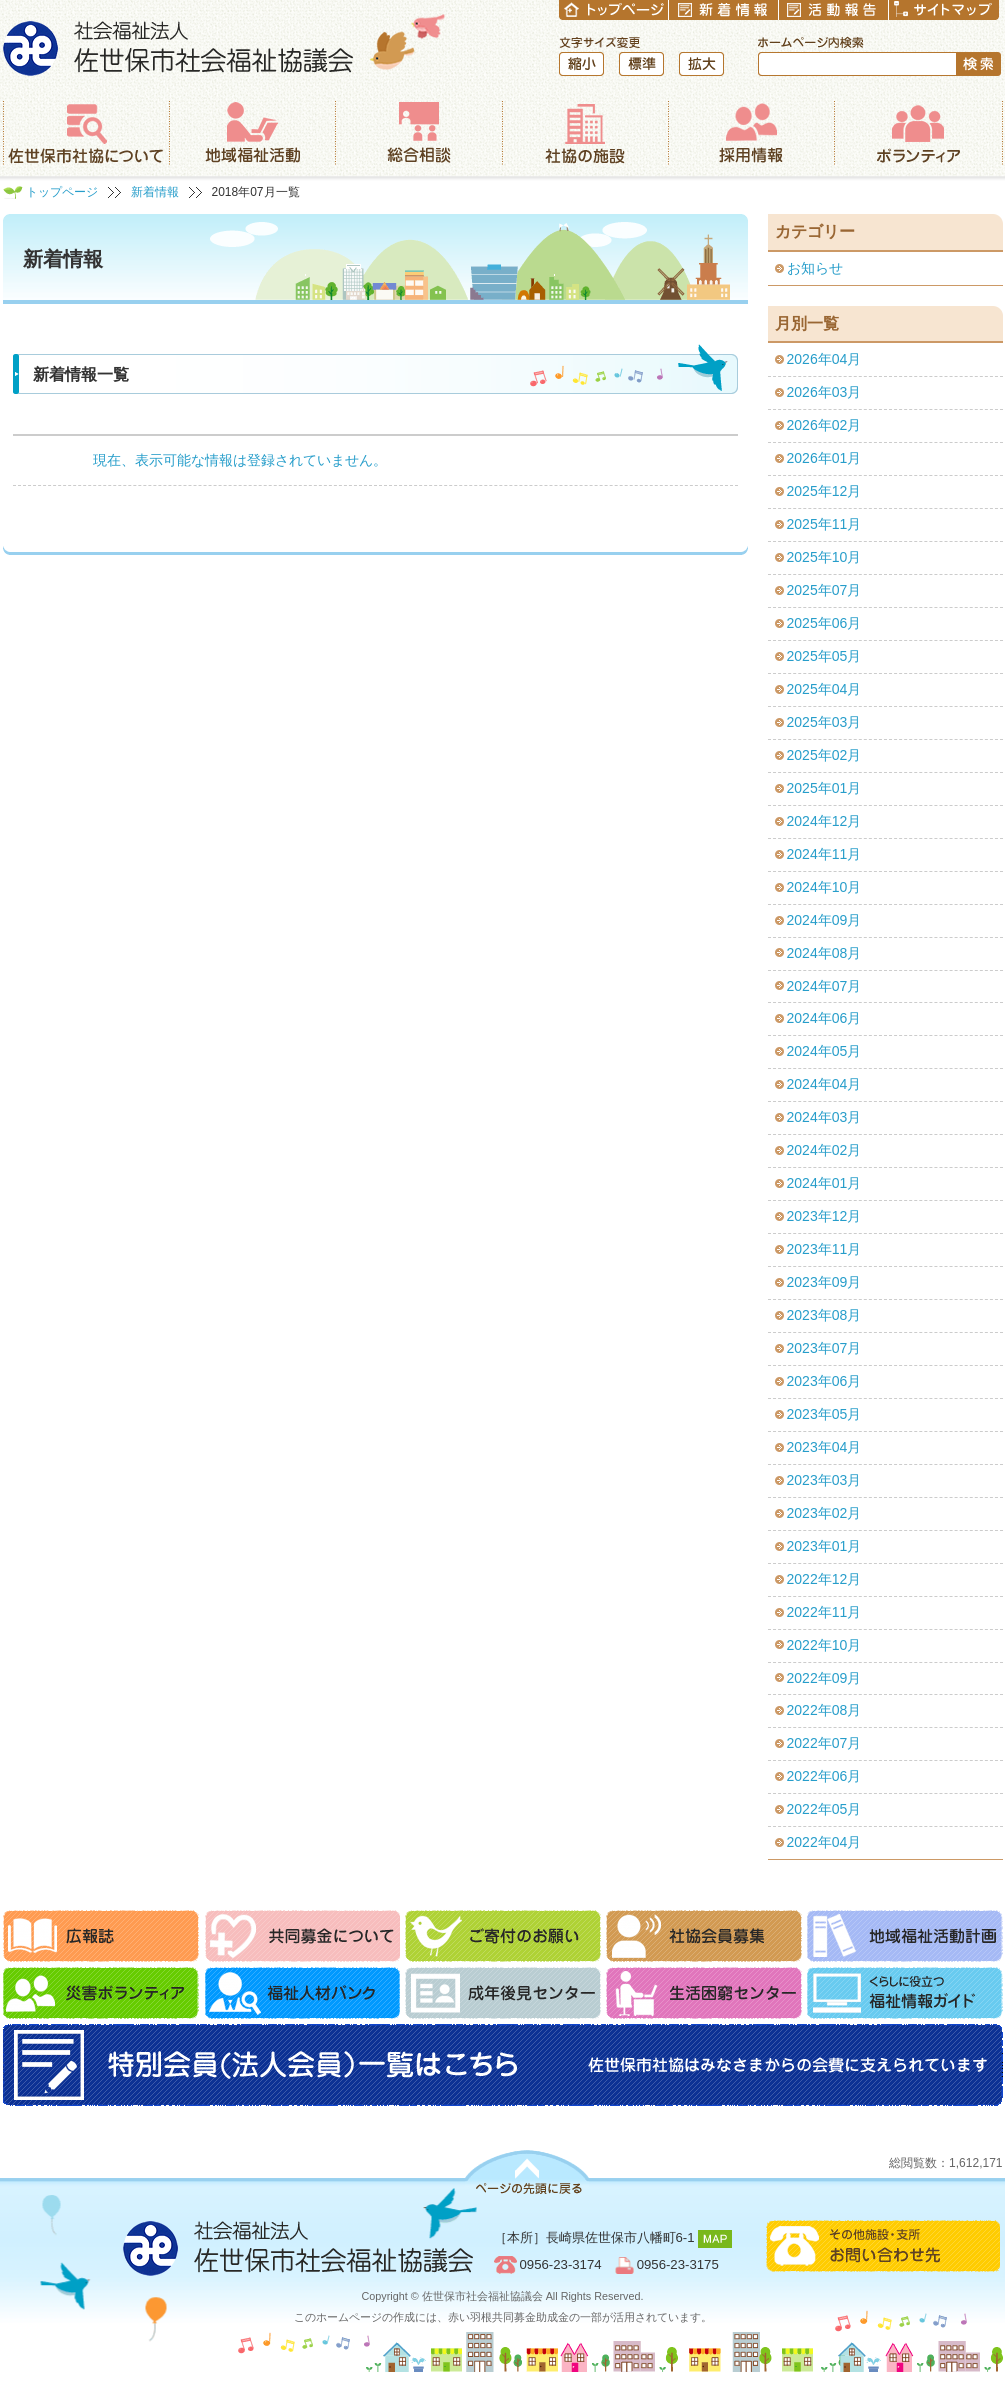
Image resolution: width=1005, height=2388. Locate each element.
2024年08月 (824, 953)
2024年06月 (824, 1018)
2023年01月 (824, 1546)
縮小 (581, 64)
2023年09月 (824, 1282)
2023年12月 (824, 1216)
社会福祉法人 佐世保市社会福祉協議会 (224, 44)
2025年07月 (824, 590)
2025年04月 (824, 689)
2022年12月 (824, 1579)
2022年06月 (824, 1776)
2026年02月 (824, 425)
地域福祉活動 (252, 133)
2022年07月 (824, 1743)
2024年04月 (824, 1084)
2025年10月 (824, 557)
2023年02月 (824, 1513)
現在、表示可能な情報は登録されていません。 (240, 460)
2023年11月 (824, 1249)
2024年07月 (824, 986)
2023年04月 (824, 1447)
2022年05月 (824, 1809)
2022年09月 (824, 1678)
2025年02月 (824, 755)
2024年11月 (824, 854)
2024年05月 (824, 1051)
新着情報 (155, 192)
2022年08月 (824, 1710)
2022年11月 (824, 1612)
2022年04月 (824, 1842)
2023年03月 (824, 1480)
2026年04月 (824, 359)
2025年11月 (824, 524)
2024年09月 (824, 920)
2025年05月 (824, 656)
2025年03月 (824, 722)
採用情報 (751, 133)
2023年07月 (824, 1348)
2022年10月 (824, 1645)
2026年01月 (824, 458)
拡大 (701, 64)
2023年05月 (824, 1414)
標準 (641, 64)
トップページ (62, 192)
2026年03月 (824, 392)
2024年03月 (824, 1117)
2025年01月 (824, 788)
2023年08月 (824, 1315)
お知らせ (815, 268)
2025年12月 (824, 491)
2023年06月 (824, 1381)
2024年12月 (824, 821)
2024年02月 (824, 1150)
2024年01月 (824, 1183)
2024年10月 (824, 887)
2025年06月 (824, 623)
